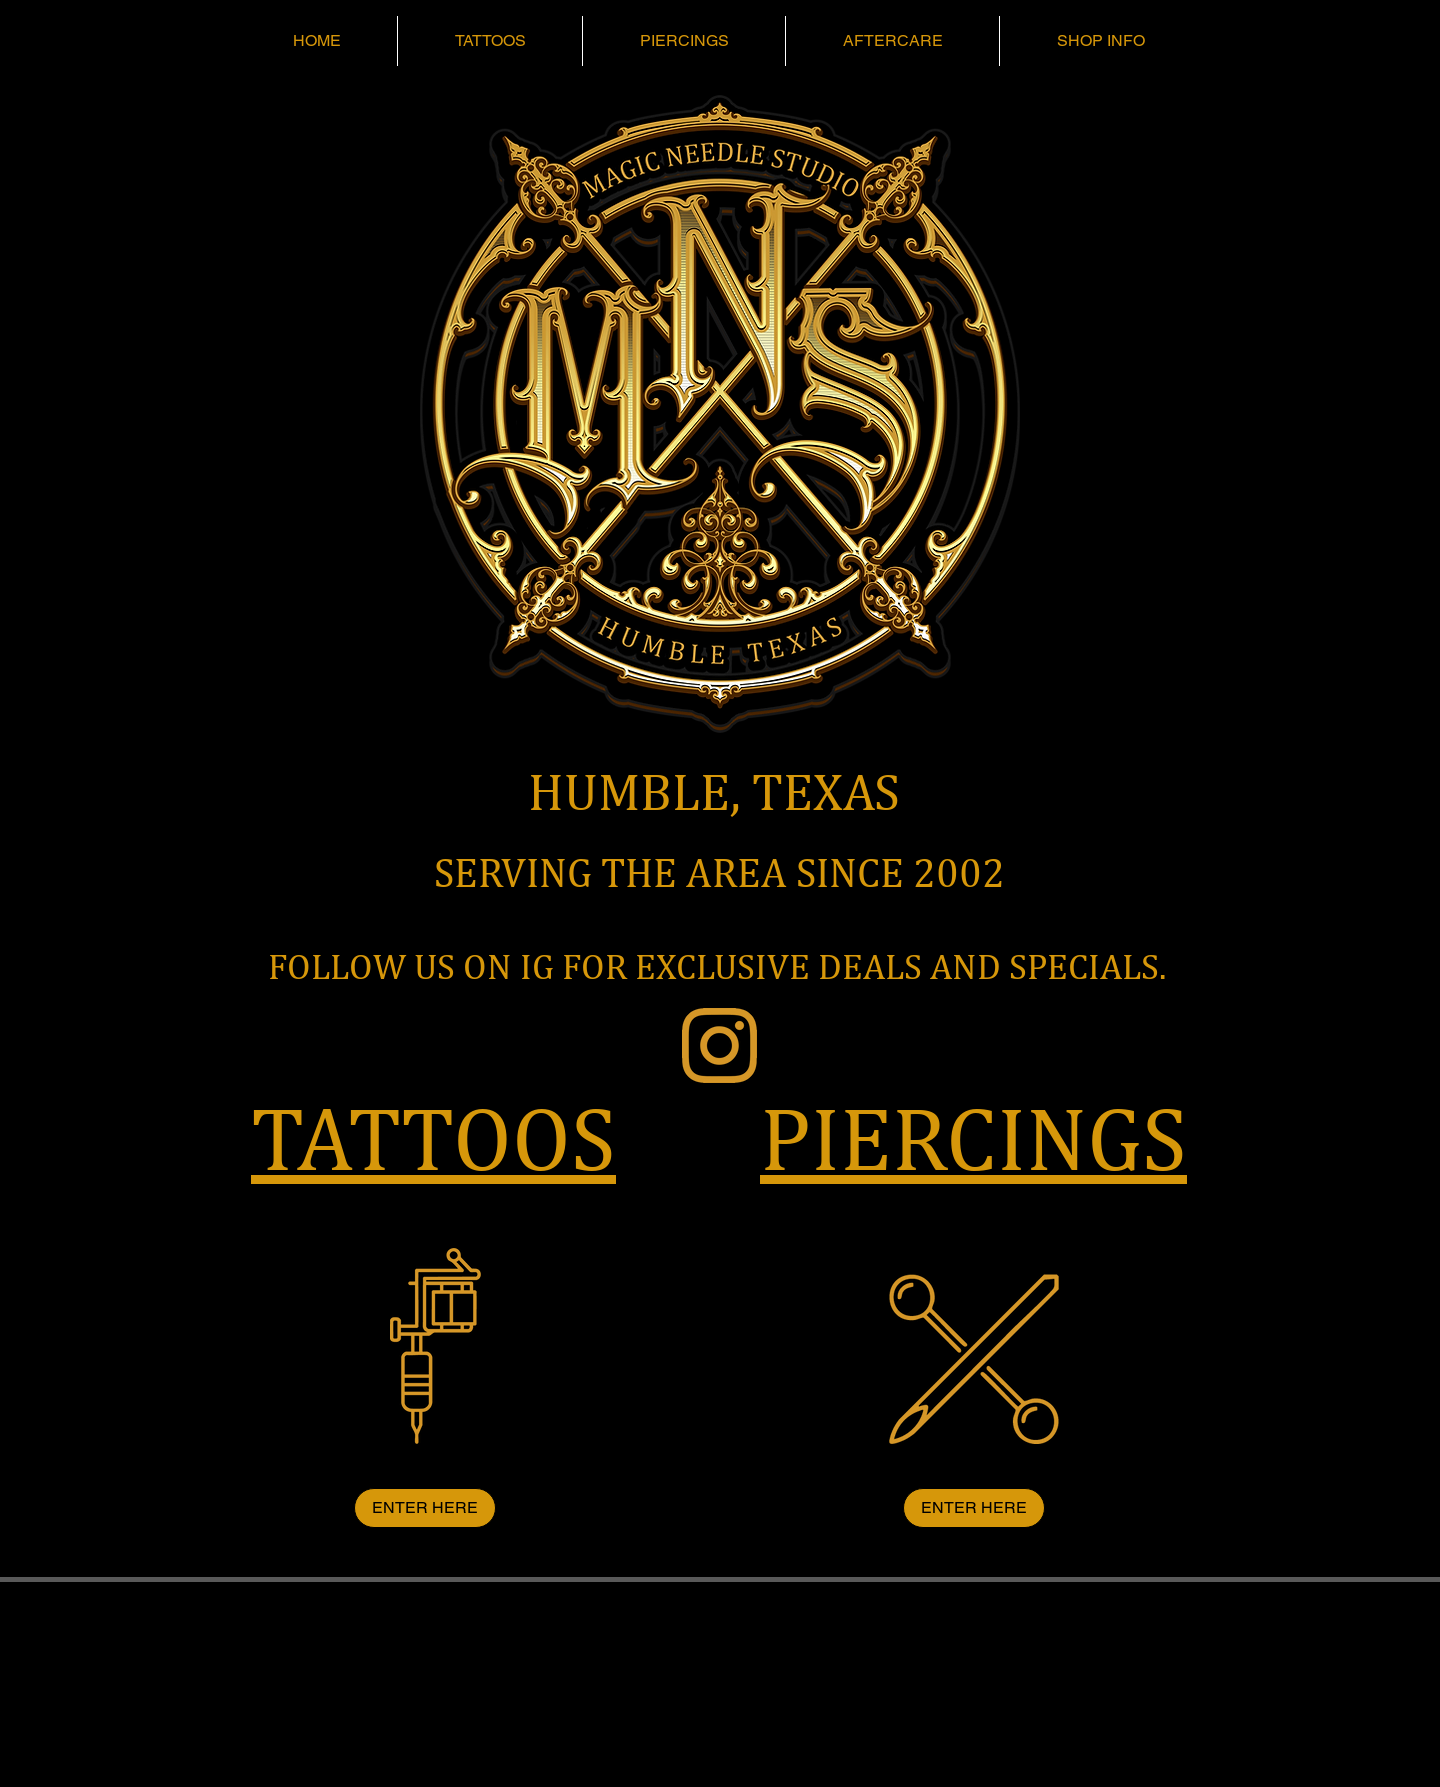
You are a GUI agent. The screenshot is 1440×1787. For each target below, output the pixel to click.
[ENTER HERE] (425, 1508)
